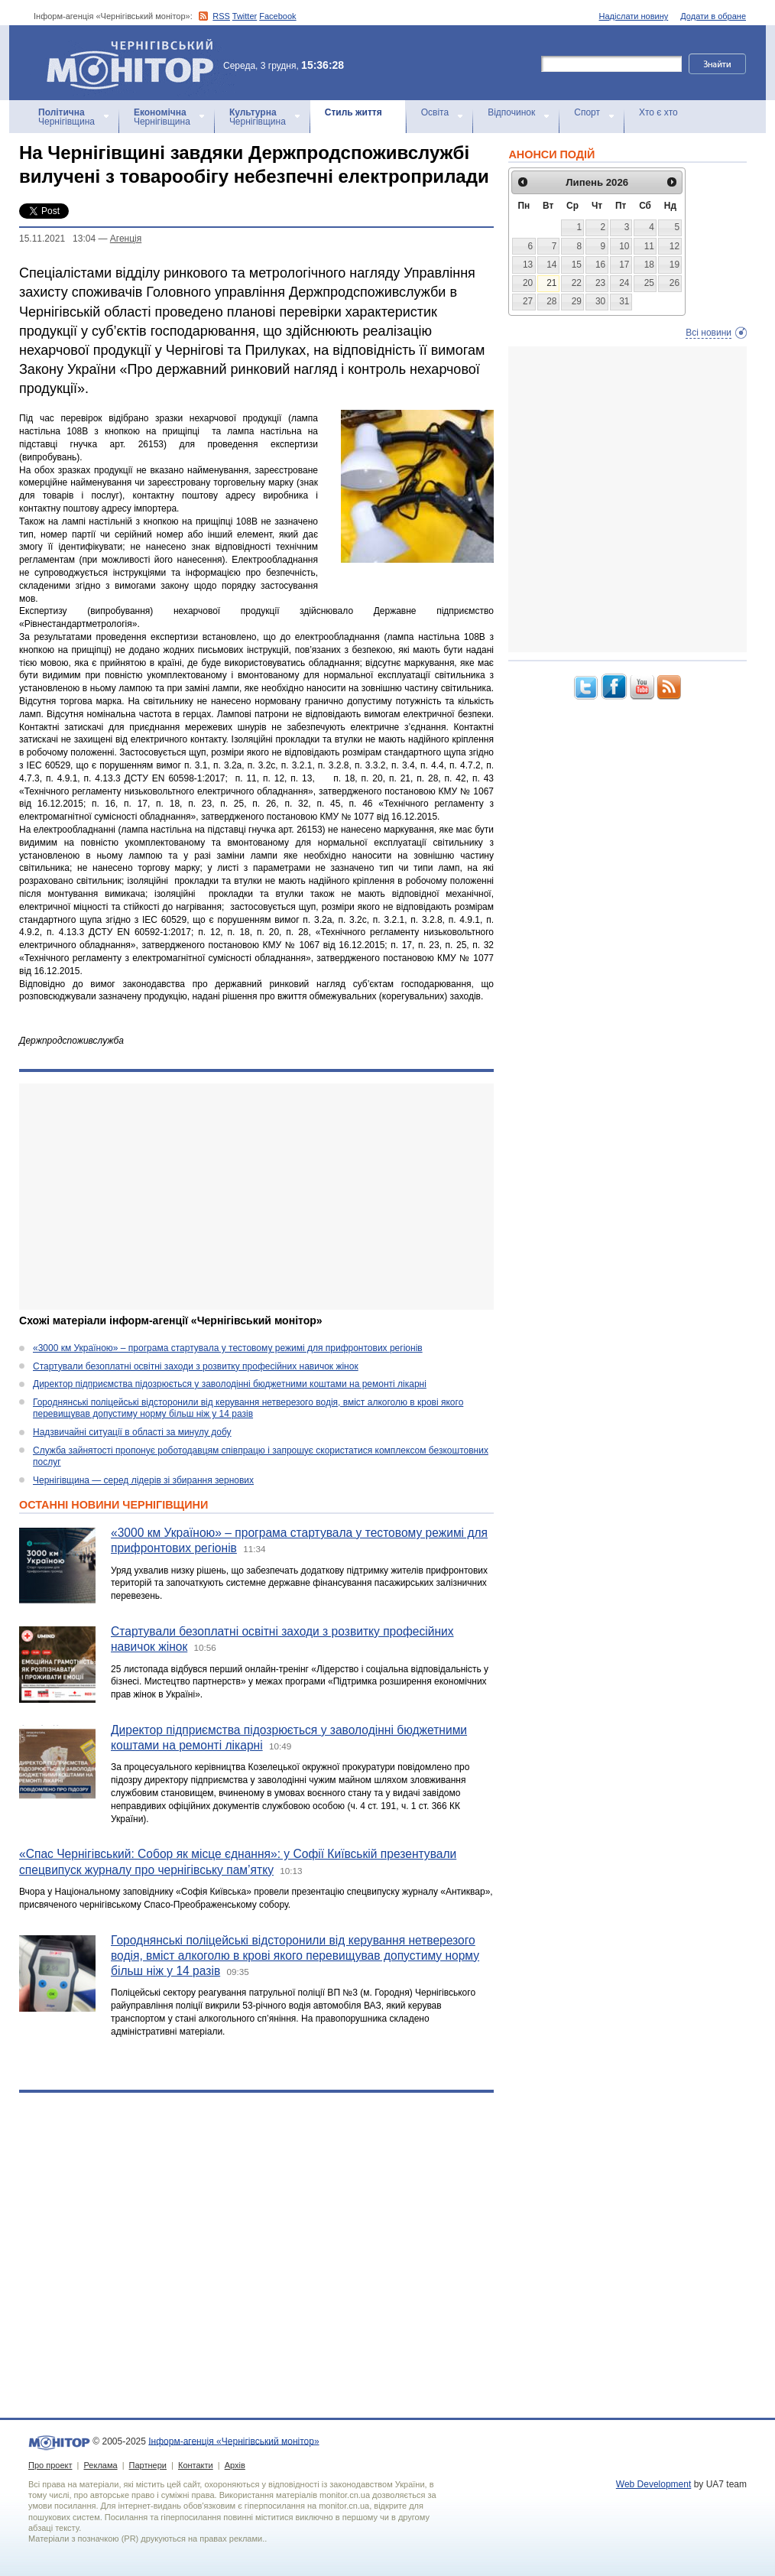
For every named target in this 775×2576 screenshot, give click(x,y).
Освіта (435, 112)
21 (551, 283)
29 (577, 301)
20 (528, 283)
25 (649, 283)
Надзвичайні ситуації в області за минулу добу (132, 1432)
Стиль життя (353, 112)
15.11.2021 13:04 (57, 238)
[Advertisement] (246, 1197)
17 (624, 264)
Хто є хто (658, 112)
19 (674, 264)
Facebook (277, 16)
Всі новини (708, 332)
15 (577, 264)
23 (600, 283)
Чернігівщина (66, 117)
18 (649, 264)
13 (528, 264)
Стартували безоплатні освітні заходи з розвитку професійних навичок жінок (195, 1366)
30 (600, 301)
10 (624, 246)
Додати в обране (713, 16)
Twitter (244, 16)
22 (577, 283)
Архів (235, 2465)
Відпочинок (511, 112)
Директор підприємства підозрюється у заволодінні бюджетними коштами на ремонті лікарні (229, 1384)
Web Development (654, 2484)
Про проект (50, 2465)
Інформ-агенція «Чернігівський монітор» (135, 62)
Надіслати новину (634, 16)
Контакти (195, 2465)
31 (624, 301)
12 (674, 246)
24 (624, 283)
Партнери (148, 2465)
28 (551, 301)
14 (551, 264)
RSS (221, 16)
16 (600, 264)
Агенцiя (125, 238)
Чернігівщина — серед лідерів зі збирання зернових (143, 1480)
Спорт (587, 112)
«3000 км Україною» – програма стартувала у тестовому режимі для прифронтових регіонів (228, 1348)
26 (674, 283)
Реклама (100, 2465)
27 (528, 301)
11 (649, 246)
